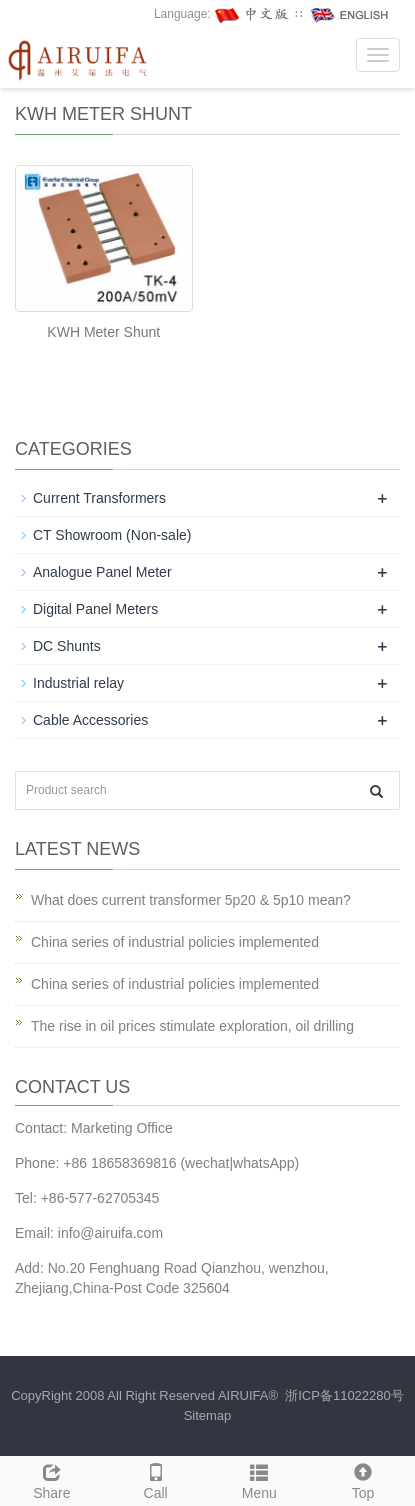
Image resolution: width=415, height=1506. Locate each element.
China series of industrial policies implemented (175, 942)
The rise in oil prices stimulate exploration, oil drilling (192, 1026)
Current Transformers (99, 498)
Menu (260, 1479)
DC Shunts (67, 646)
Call (156, 1479)
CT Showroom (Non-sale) (112, 535)
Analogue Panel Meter (102, 572)
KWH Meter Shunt (103, 332)
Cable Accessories (90, 720)
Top (363, 1479)
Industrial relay (78, 683)
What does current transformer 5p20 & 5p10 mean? (191, 900)
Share (52, 1479)
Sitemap (208, 1415)
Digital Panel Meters (95, 609)
